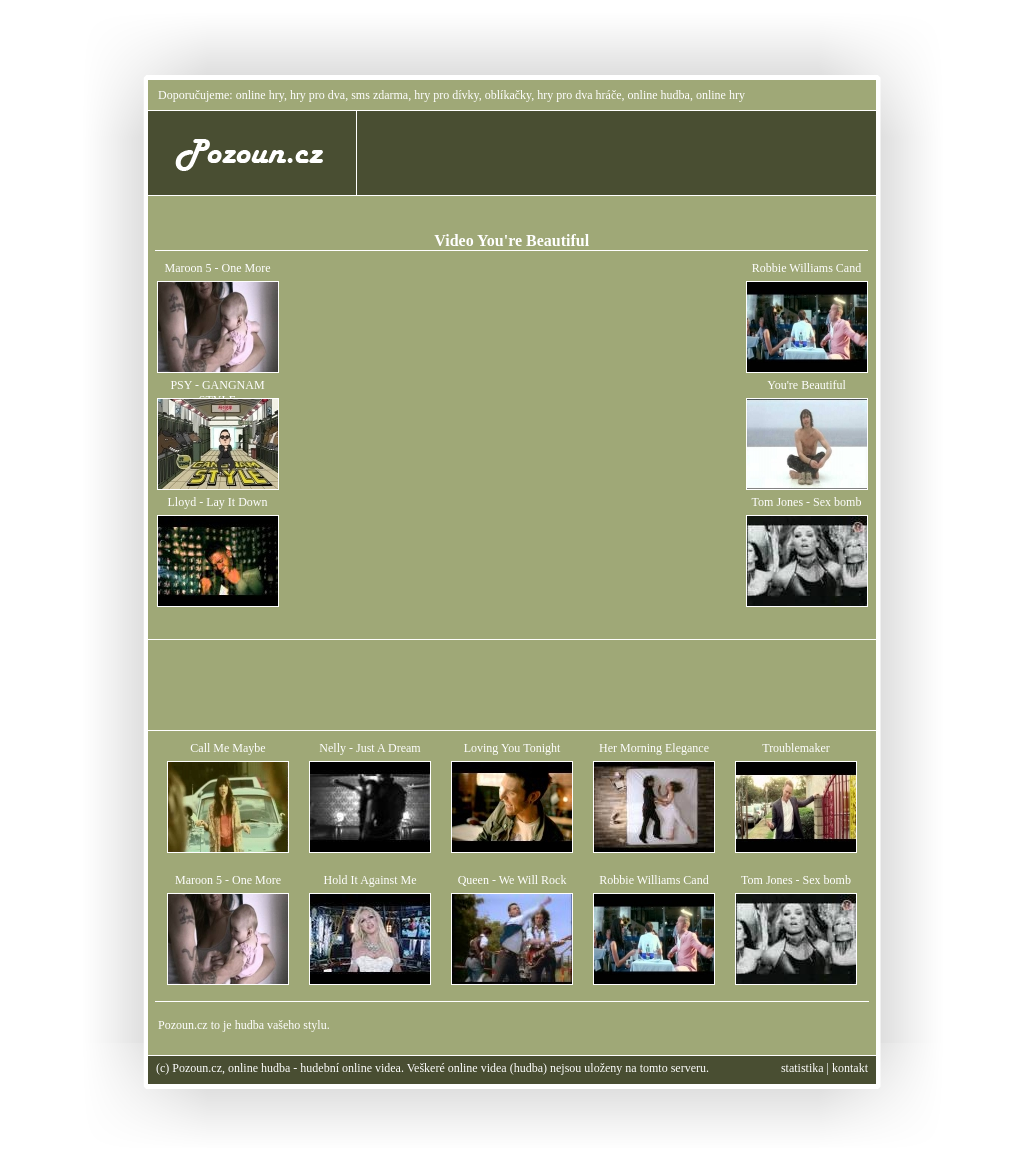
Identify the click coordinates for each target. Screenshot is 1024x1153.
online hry (260, 95)
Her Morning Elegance (654, 748)
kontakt (850, 1068)
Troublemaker (796, 748)
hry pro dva (317, 95)
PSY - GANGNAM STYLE (217, 392)
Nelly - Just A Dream (369, 748)
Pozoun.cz (183, 1025)
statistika (802, 1068)
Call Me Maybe (227, 748)
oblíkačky (508, 95)
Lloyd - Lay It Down (218, 502)
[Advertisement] (622, 153)
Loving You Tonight (512, 748)
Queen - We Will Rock (512, 880)
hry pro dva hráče (579, 95)
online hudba (659, 95)
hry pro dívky (446, 95)
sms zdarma (379, 95)
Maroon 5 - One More (218, 268)
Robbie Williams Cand (806, 268)
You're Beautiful (806, 385)
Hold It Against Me (370, 880)
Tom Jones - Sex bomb (807, 502)
